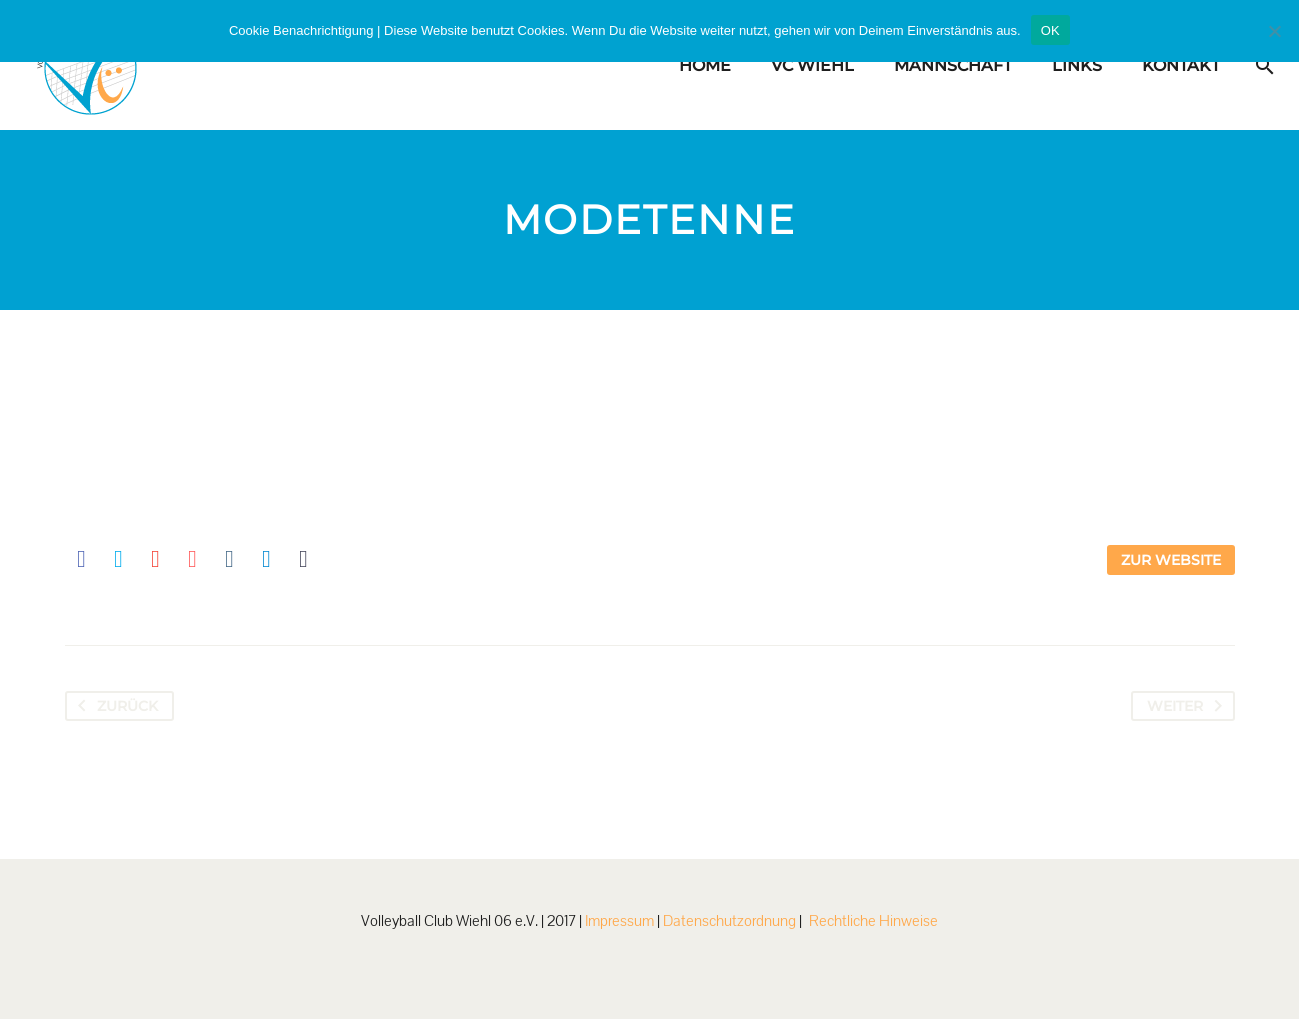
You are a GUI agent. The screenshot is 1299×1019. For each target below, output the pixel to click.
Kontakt (1181, 65)
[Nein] (1274, 31)
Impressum (619, 921)
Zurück (114, 706)
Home (705, 65)
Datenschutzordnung (729, 921)
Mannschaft (953, 65)
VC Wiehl (812, 65)
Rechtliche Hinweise (873, 921)
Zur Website (1171, 560)
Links (1077, 65)
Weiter (1188, 706)
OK (1050, 30)
